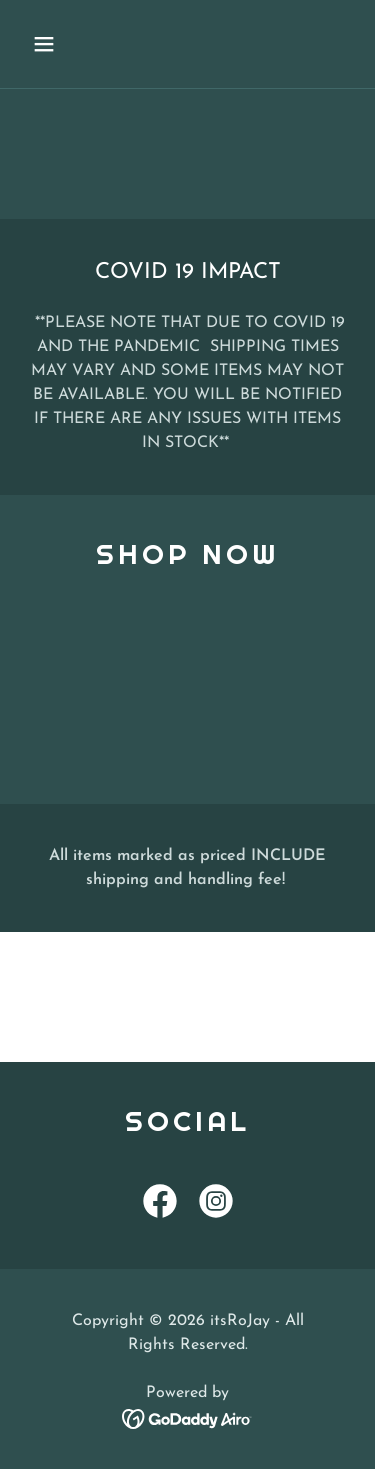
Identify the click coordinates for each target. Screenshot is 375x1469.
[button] (61, 44)
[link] (160, 1205)
